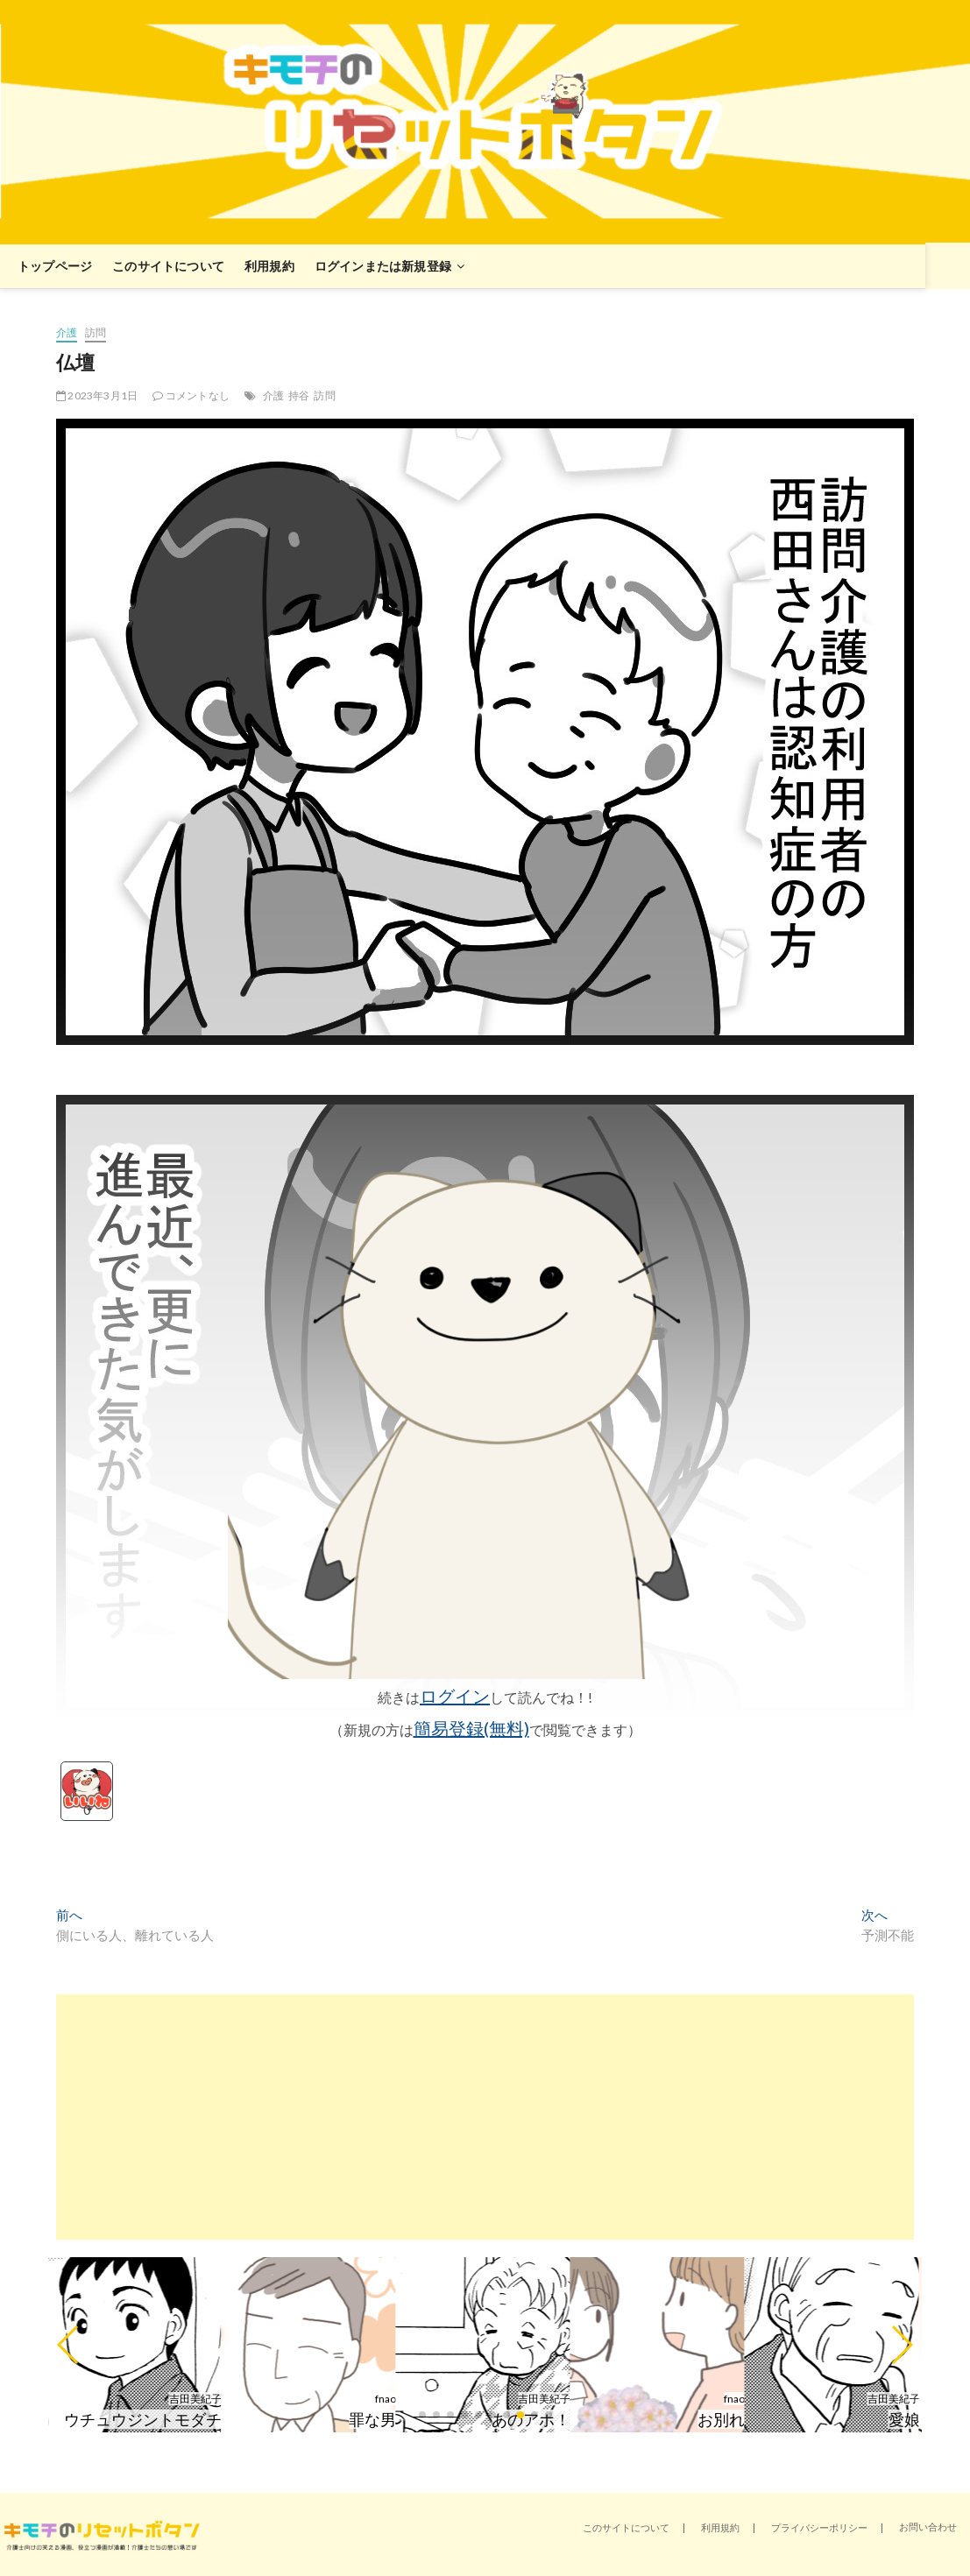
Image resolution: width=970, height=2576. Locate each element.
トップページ (55, 265)
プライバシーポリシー (819, 2527)
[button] (69, 2344)
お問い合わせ (928, 2526)
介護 (66, 332)
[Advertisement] (485, 2117)
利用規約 (269, 265)
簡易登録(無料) (471, 1728)
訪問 (95, 332)
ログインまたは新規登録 (383, 265)
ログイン (455, 1695)
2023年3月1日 (97, 395)
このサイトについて (168, 265)
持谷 (298, 395)
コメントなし (191, 395)
